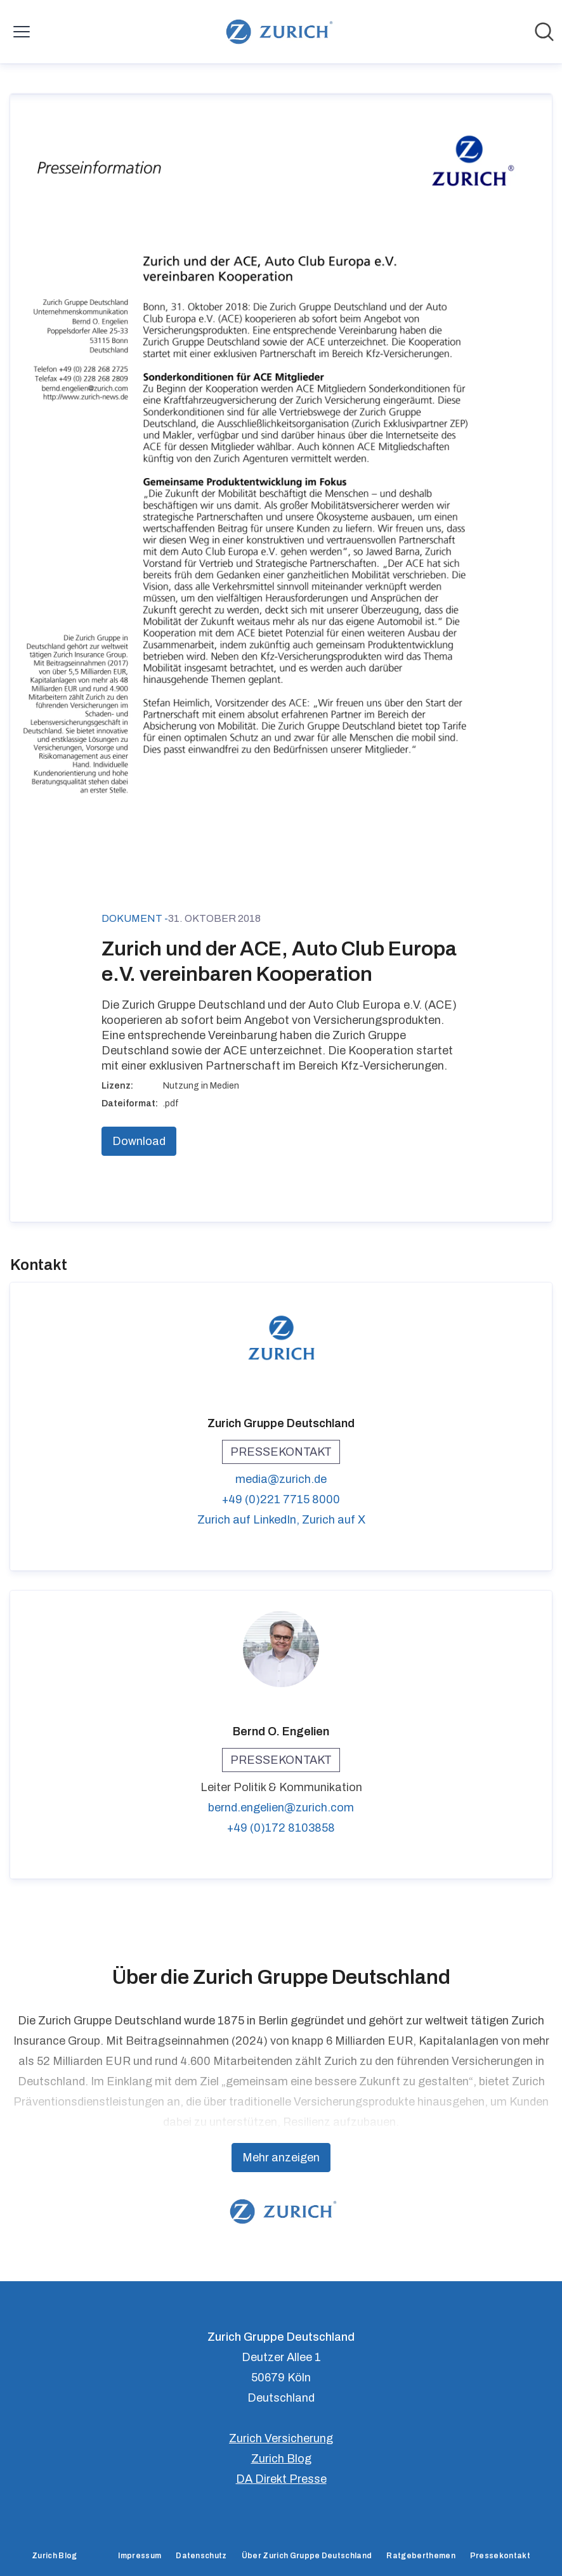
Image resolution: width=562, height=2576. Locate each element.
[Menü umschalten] (22, 31)
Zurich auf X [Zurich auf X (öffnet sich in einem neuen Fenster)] (333, 1519)
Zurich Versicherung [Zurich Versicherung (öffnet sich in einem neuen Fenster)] (281, 2438)
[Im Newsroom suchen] (544, 32)
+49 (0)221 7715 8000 (281, 1499)
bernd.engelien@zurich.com (281, 1807)
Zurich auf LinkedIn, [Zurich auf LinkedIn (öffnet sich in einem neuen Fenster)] (249, 1519)
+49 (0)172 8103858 (281, 1828)
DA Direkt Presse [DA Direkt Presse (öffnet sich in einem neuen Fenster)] (281, 2479)
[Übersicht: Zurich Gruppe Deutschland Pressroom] (276, 32)
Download (139, 1141)
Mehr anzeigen (281, 2157)
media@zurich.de (281, 1479)
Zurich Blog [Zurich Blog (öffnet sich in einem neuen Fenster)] (281, 2458)
